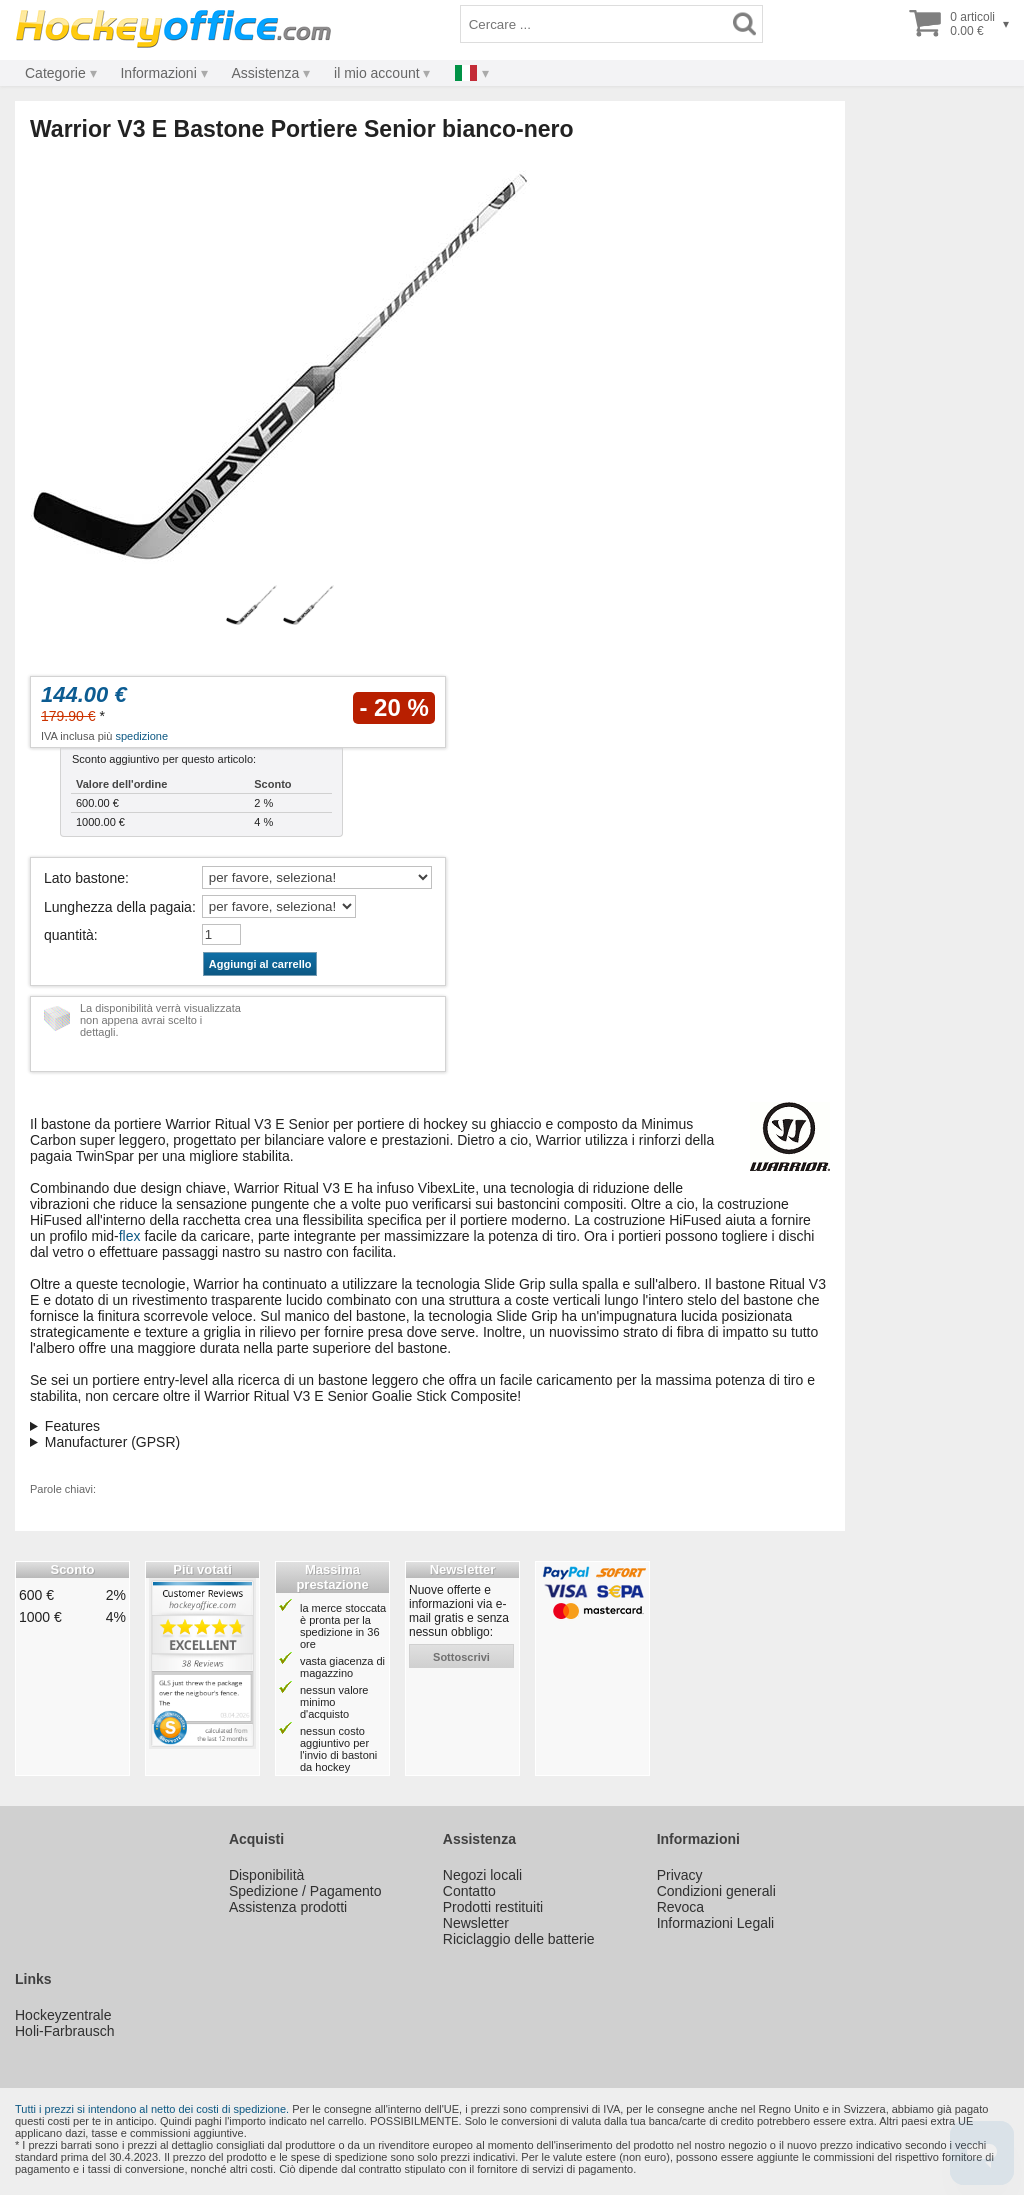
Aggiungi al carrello (260, 964)
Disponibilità (266, 1875)
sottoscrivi (461, 1657)
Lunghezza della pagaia (118, 907)
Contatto (469, 1891)
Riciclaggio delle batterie (519, 1939)
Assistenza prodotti (288, 1907)
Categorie (55, 73)
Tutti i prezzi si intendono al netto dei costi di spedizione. (152, 2109)
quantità (69, 935)
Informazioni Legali (716, 1923)
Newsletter (476, 1923)
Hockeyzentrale (63, 2015)
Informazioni (158, 73)
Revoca (680, 1907)
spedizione (141, 736)
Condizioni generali (716, 1891)
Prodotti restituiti (493, 1907)
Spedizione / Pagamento (305, 1891)
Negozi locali (482, 1875)
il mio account (377, 73)
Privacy (680, 1875)
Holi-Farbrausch (65, 2031)
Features (72, 1426)
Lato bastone (84, 878)
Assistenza (266, 73)
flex (130, 1236)
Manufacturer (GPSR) (112, 1442)
